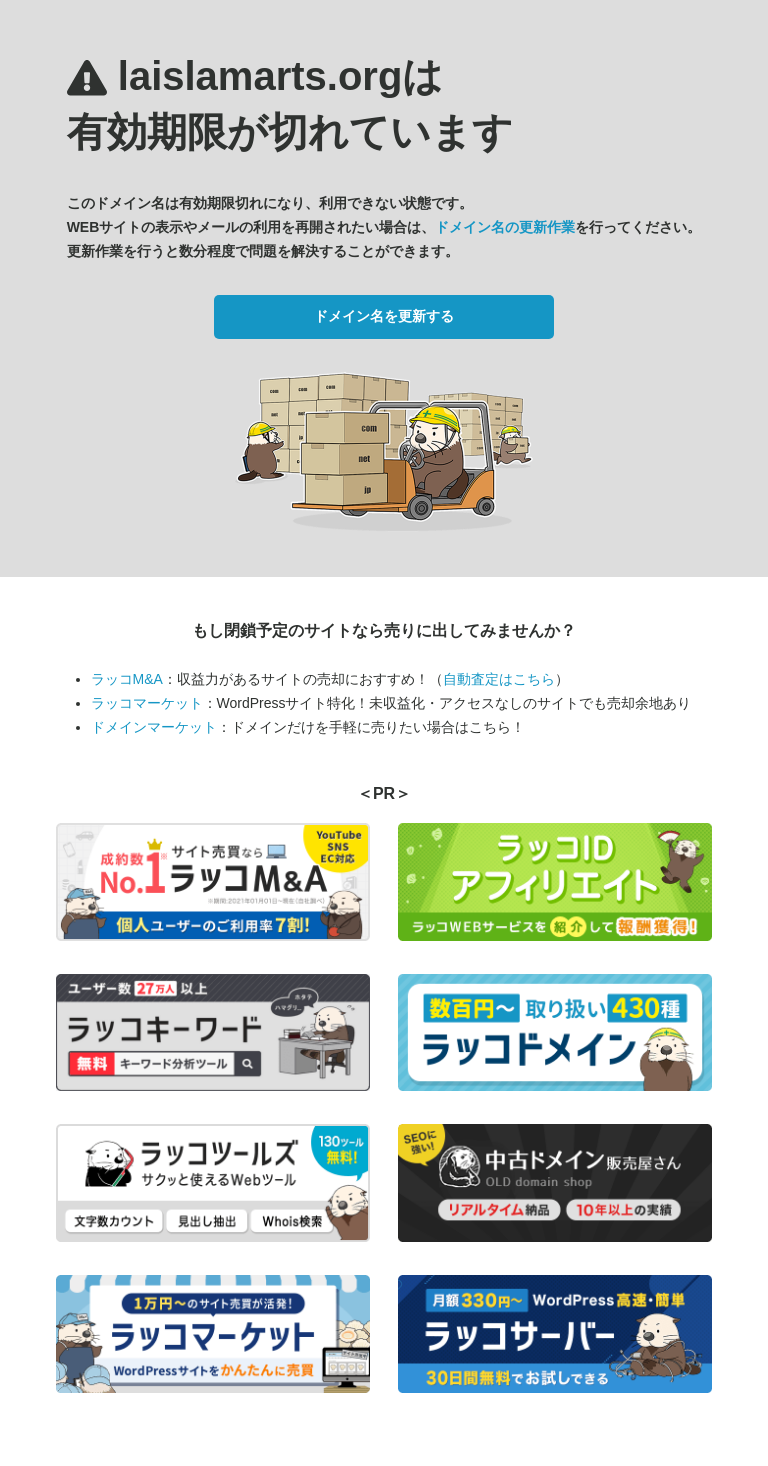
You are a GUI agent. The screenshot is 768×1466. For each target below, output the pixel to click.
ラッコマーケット (147, 703)
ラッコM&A (127, 679)
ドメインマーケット (154, 727)
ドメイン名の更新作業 (505, 227)
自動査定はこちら (499, 679)
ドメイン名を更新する (384, 316)
